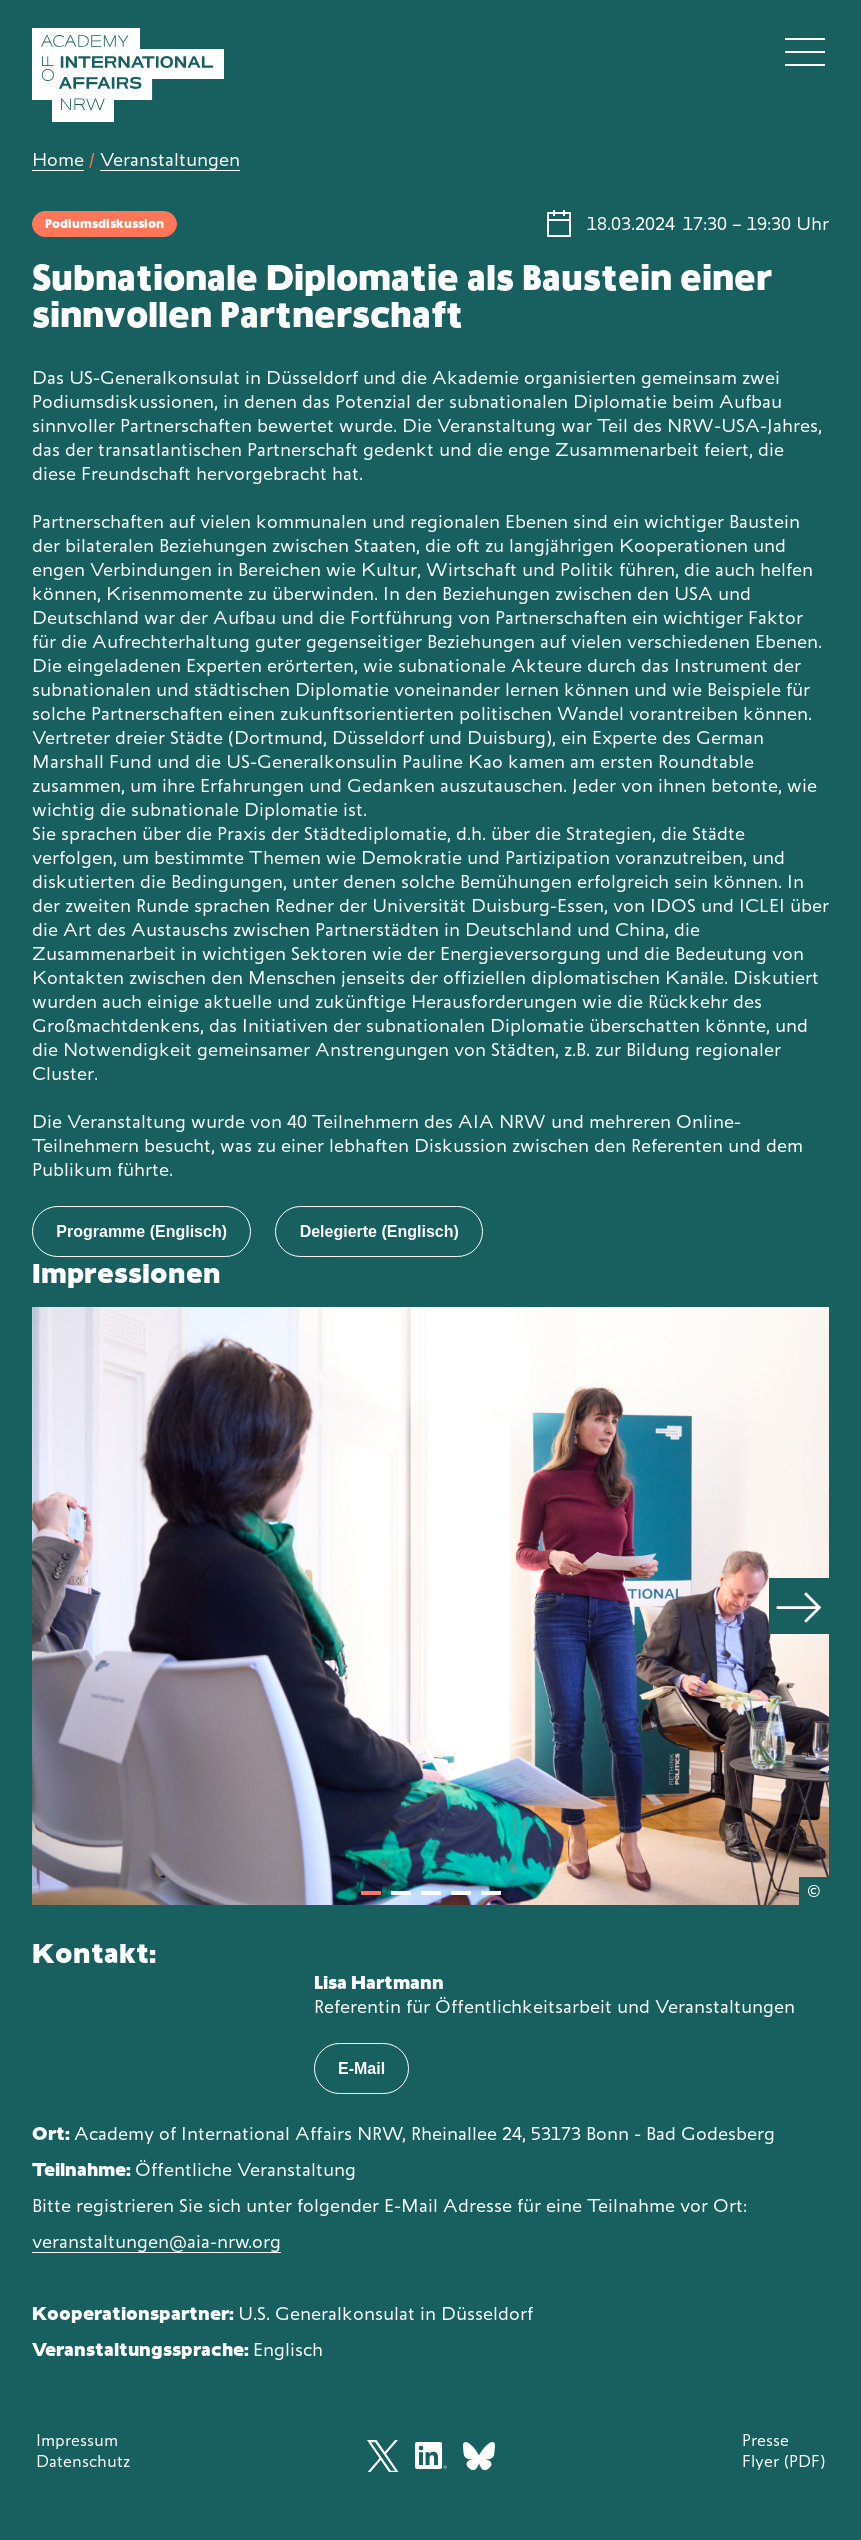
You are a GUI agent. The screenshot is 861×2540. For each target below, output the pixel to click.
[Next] (799, 1606)
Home (58, 159)
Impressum (77, 2440)
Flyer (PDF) (783, 2461)
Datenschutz (83, 2461)
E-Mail (361, 2068)
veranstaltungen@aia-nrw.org (156, 2241)
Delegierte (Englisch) (379, 1231)
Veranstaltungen (170, 159)
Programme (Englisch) (141, 1231)
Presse (765, 2440)
